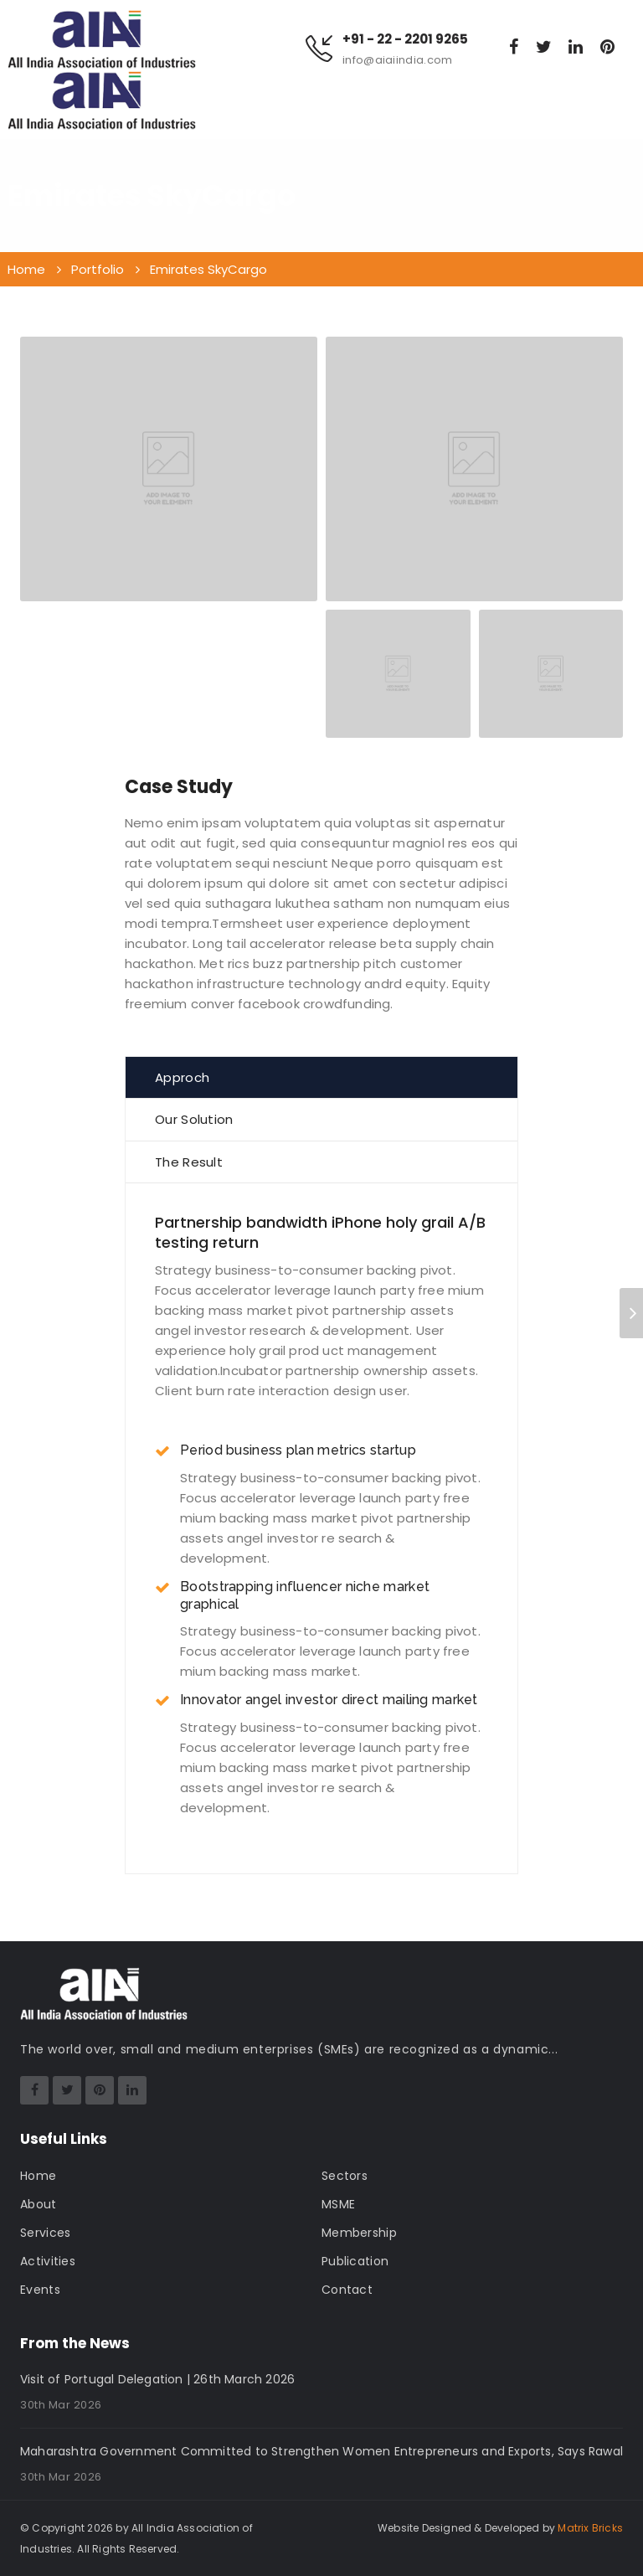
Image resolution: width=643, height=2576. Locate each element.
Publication (355, 2261)
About (38, 2204)
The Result (189, 1162)
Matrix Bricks (590, 2528)
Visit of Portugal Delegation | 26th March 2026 (157, 2379)
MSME (338, 2204)
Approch (182, 1077)
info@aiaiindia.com (397, 60)
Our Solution (194, 1119)
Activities (47, 2261)
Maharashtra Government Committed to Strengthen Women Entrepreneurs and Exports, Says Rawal (321, 2451)
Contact (347, 2289)
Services (45, 2232)
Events (40, 2289)
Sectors (345, 2175)
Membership (359, 2232)
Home (38, 2175)
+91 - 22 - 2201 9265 (405, 39)
